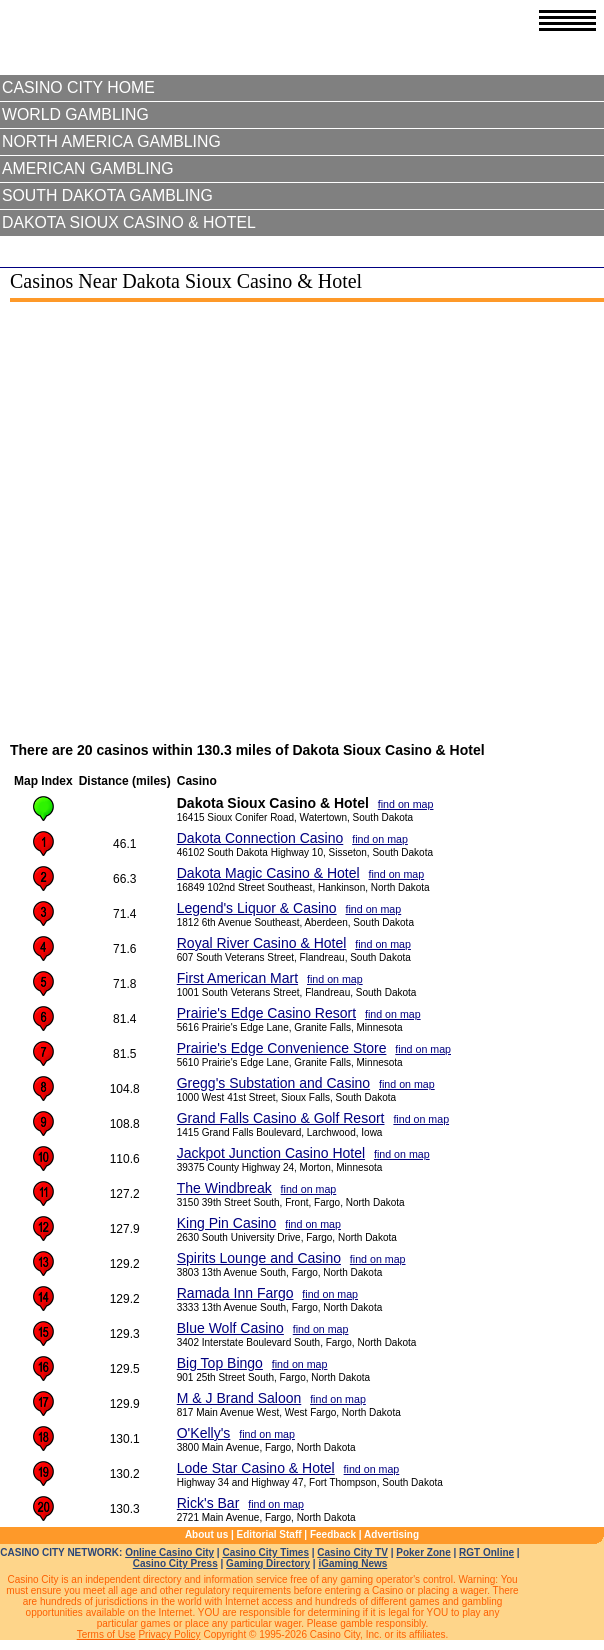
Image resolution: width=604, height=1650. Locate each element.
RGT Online (486, 1552)
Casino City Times (265, 1552)
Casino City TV (352, 1552)
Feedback (333, 1534)
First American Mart (237, 978)
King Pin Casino (227, 1223)
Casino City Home (78, 87)
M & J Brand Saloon (239, 1398)
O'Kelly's (204, 1433)
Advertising (391, 1534)
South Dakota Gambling (107, 195)
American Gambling (88, 168)
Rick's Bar (208, 1503)
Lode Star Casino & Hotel (256, 1468)
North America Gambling (111, 141)
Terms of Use (106, 1634)
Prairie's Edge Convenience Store (282, 1048)
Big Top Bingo (220, 1363)
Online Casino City (169, 1552)
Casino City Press (175, 1563)
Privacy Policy (169, 1634)
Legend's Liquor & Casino (257, 908)
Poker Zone (423, 1552)
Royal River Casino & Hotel (262, 943)
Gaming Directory (268, 1563)
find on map (406, 804)
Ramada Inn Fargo (235, 1293)
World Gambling (75, 114)
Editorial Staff (269, 1534)
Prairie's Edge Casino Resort (266, 1013)
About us (206, 1534)
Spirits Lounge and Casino (259, 1258)
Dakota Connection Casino (260, 838)
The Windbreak (224, 1188)
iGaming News (352, 1563)
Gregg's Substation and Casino (273, 1083)
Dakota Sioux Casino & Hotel (129, 222)
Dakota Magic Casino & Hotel (268, 873)
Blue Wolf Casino (230, 1328)
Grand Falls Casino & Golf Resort (281, 1118)
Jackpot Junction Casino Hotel (271, 1153)
